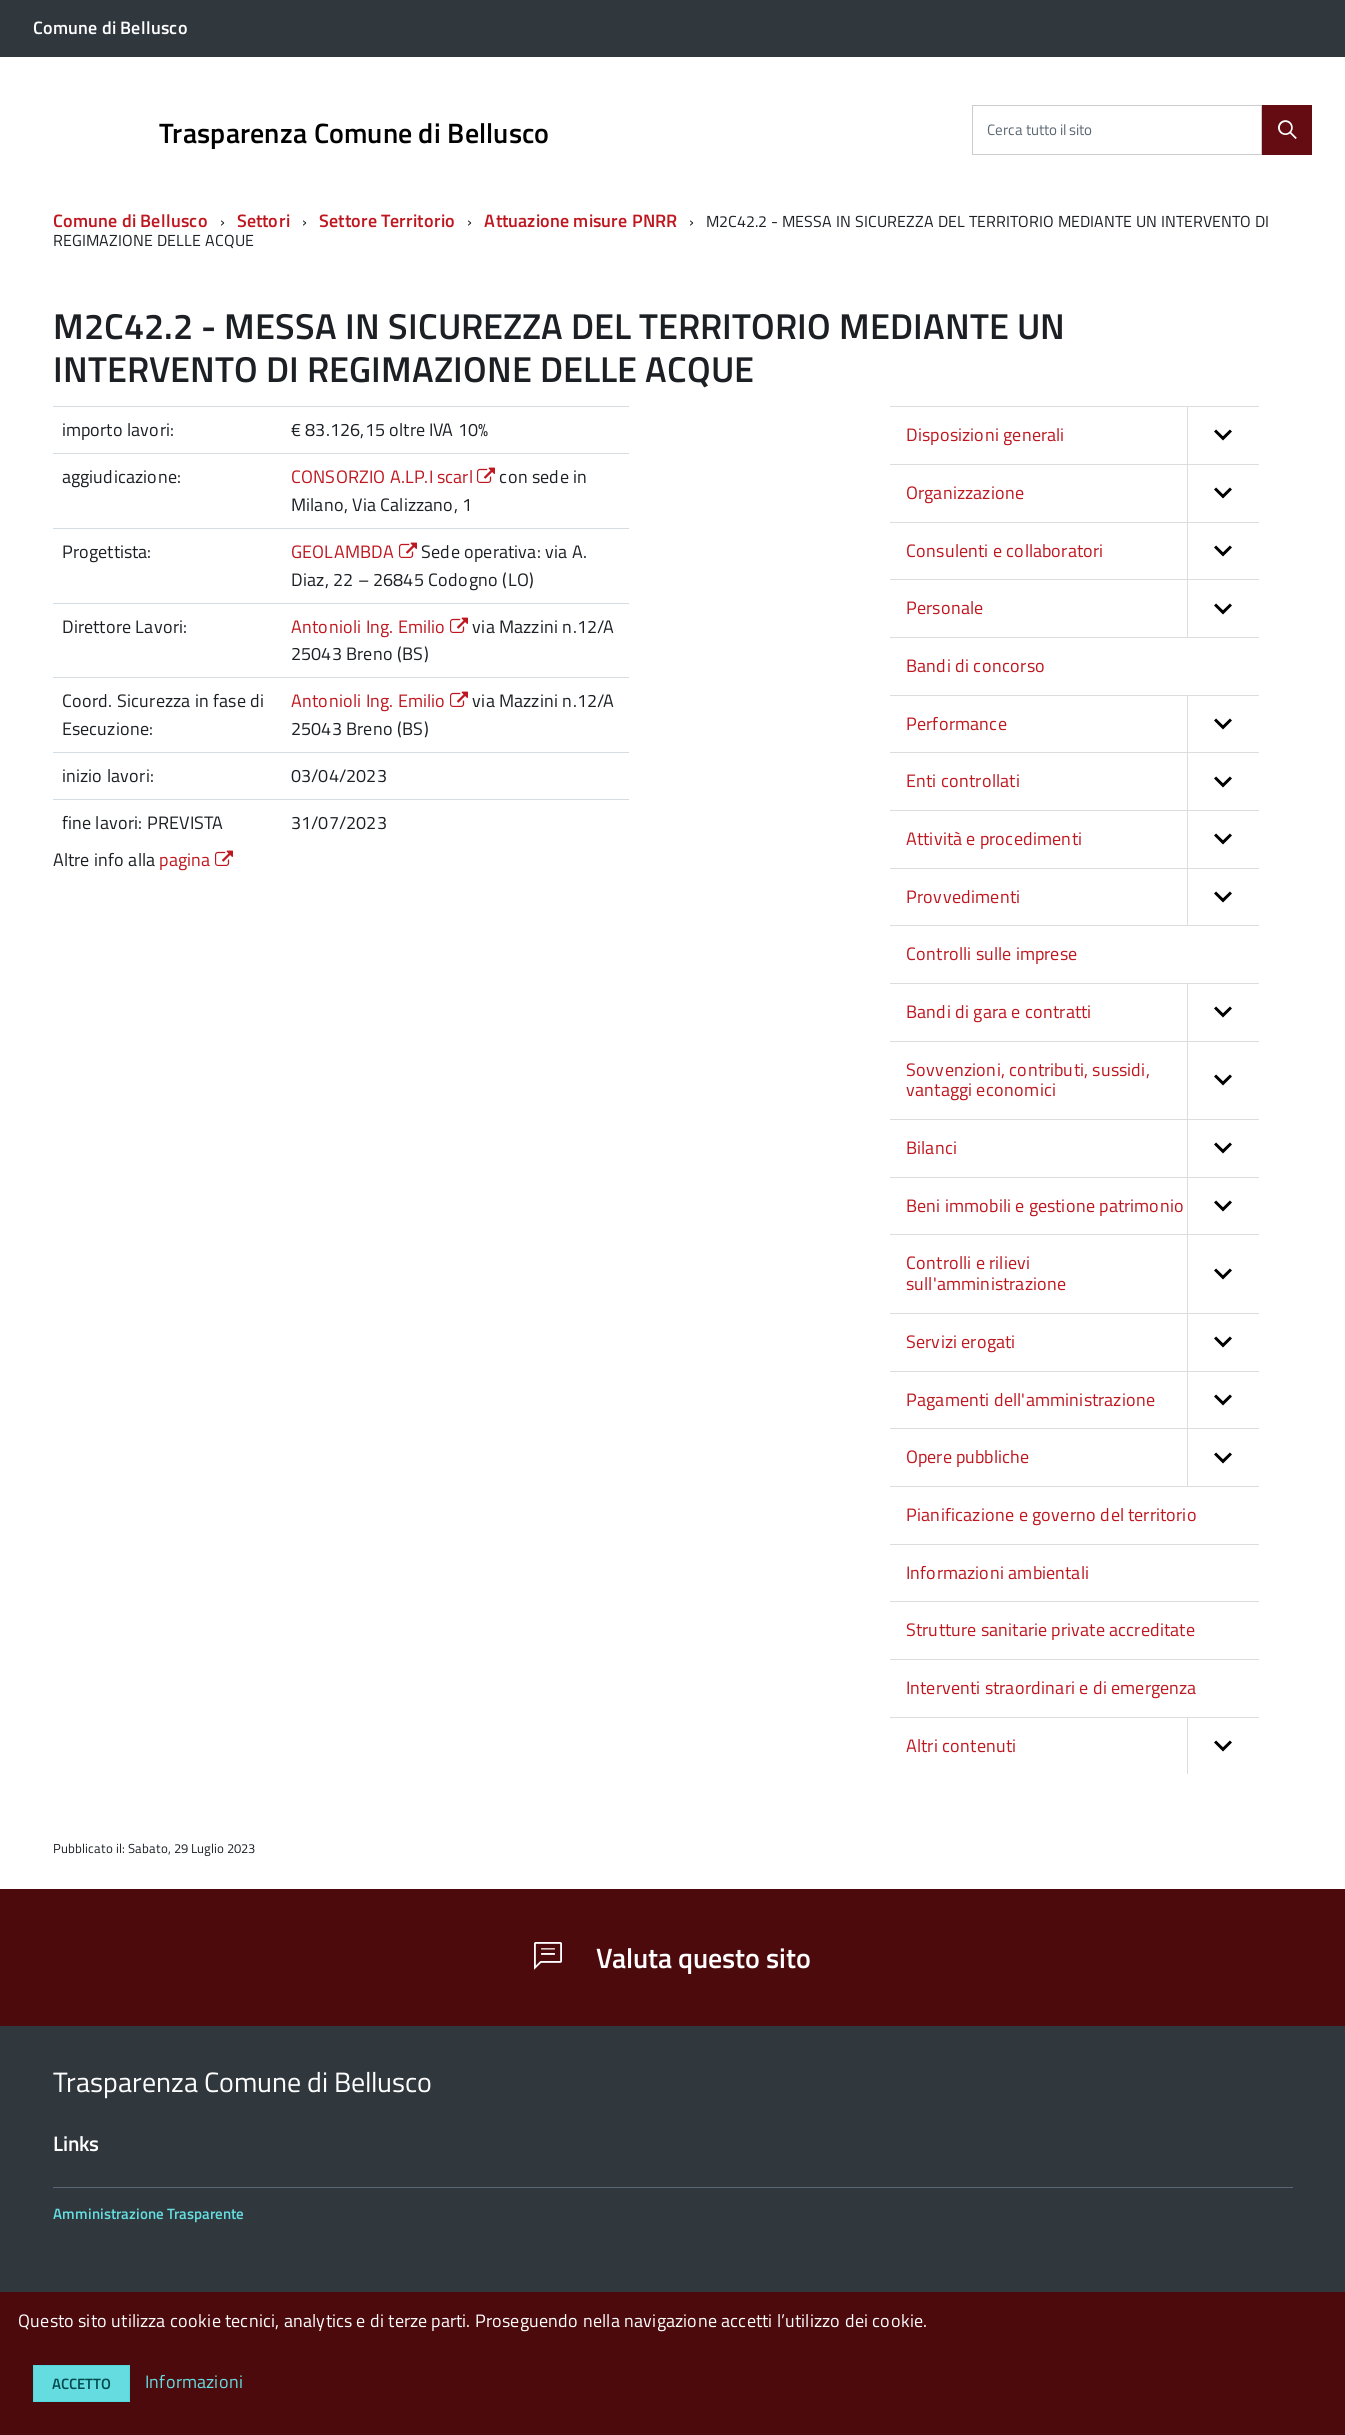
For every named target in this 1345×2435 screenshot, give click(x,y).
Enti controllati (1082, 781)
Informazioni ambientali (997, 1572)
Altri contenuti (1082, 1746)
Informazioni (194, 2381)
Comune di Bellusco (130, 220)
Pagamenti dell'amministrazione (1082, 1400)
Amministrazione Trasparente (148, 2213)
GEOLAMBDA (356, 551)
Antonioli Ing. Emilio (381, 626)
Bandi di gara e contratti (1082, 1012)
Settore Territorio (389, 220)
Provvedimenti (1082, 897)
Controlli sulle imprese (991, 953)
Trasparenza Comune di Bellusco (354, 133)
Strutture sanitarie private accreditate (1050, 1629)
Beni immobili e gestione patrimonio (1082, 1206)
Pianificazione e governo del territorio (1051, 1514)
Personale (1082, 608)
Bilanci (1082, 1148)
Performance (1082, 724)
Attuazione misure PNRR (580, 220)
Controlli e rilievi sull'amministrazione (1082, 1273)
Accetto (81, 2383)
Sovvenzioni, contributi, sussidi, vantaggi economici (1082, 1080)
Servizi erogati (1082, 1342)
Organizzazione (1082, 493)
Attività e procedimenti (1082, 839)
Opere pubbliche (1082, 1457)
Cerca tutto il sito (1039, 129)
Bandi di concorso (975, 665)
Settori (263, 220)
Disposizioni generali (1082, 435)
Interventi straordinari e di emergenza (1051, 1687)
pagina (195, 859)
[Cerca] (1287, 130)
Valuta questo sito (672, 1957)
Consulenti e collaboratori (1082, 551)
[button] (1223, 435)
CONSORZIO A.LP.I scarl (395, 476)
